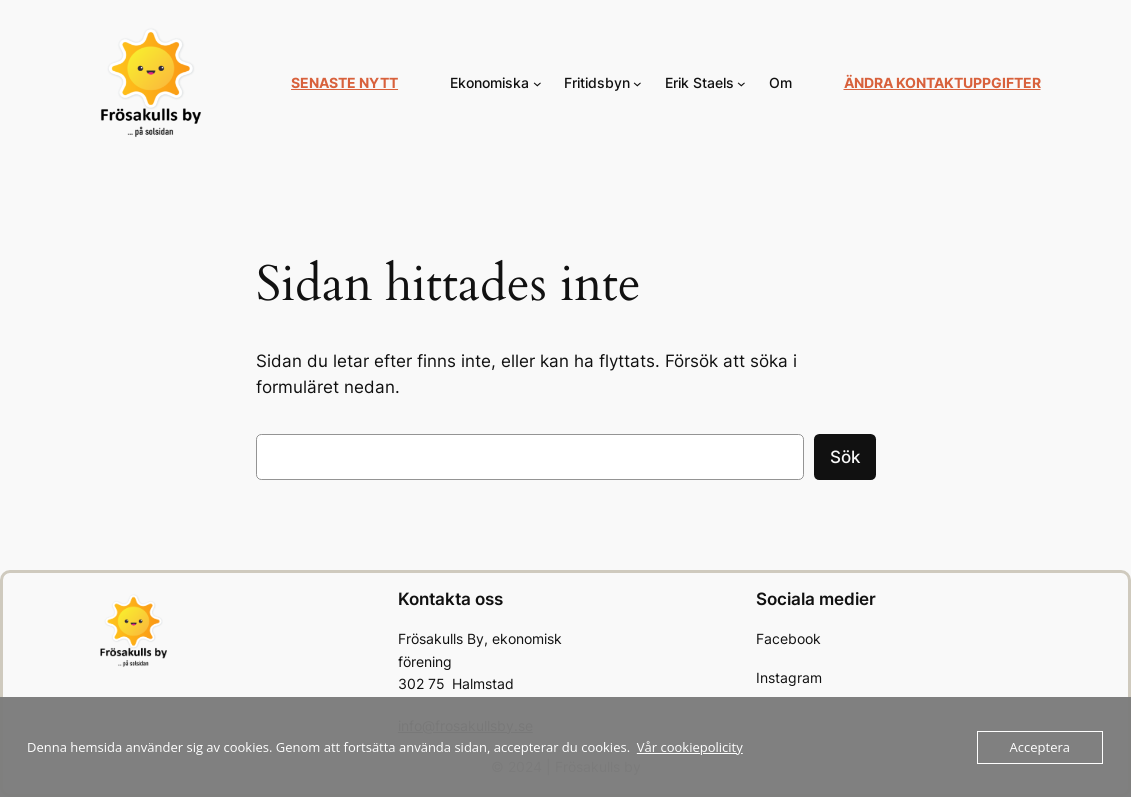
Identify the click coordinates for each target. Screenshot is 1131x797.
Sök (845, 457)
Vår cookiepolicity (690, 747)
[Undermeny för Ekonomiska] (537, 83)
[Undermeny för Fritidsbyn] (637, 83)
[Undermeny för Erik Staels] (741, 83)
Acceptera (1040, 747)
